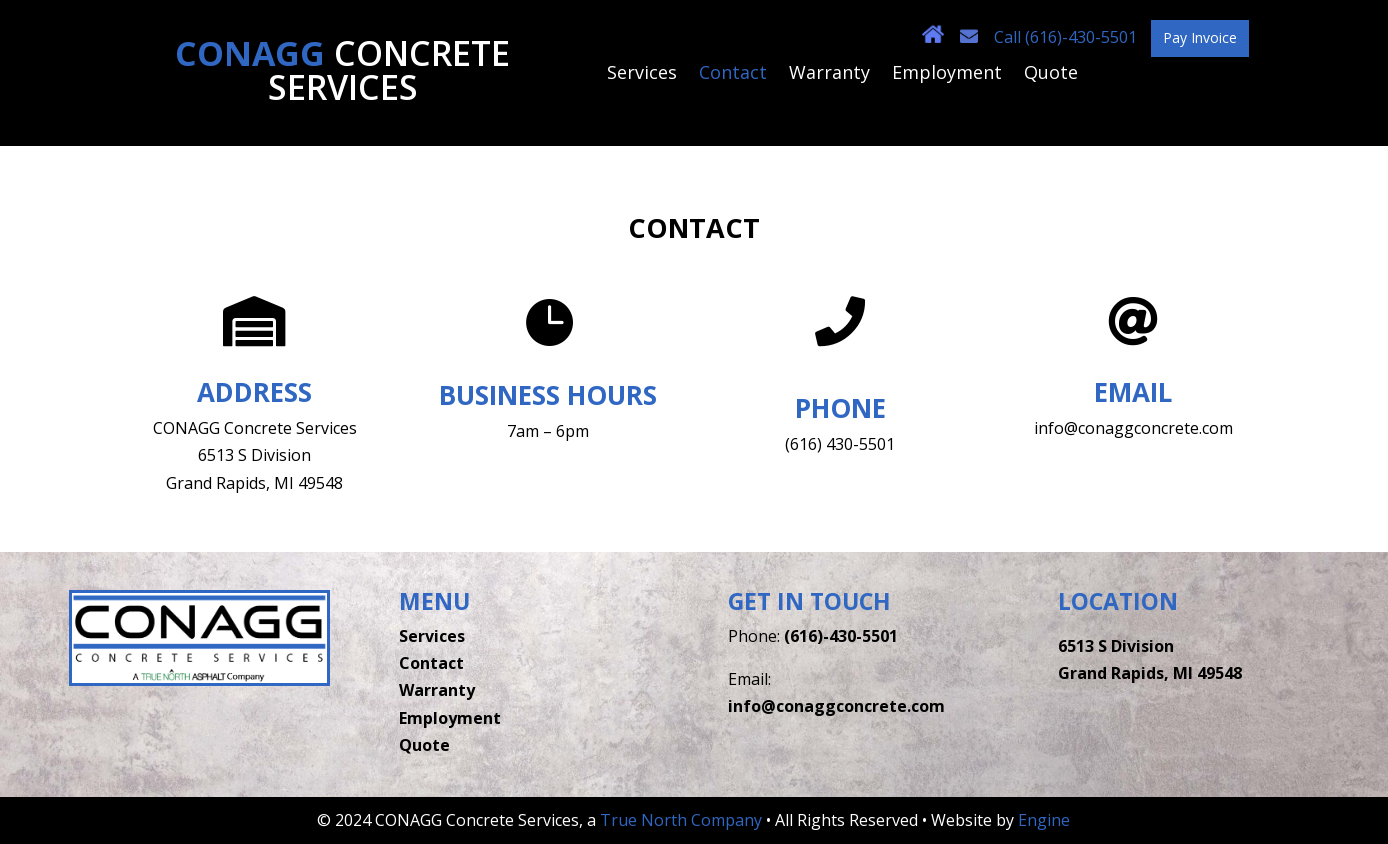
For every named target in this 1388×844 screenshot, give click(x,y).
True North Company (681, 820)
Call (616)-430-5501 (1067, 37)
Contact (733, 74)
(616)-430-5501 (841, 636)
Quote (1051, 74)
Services (642, 74)
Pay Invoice (1200, 37)
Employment (947, 74)
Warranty (829, 74)
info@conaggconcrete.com (836, 706)
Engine (1044, 820)
